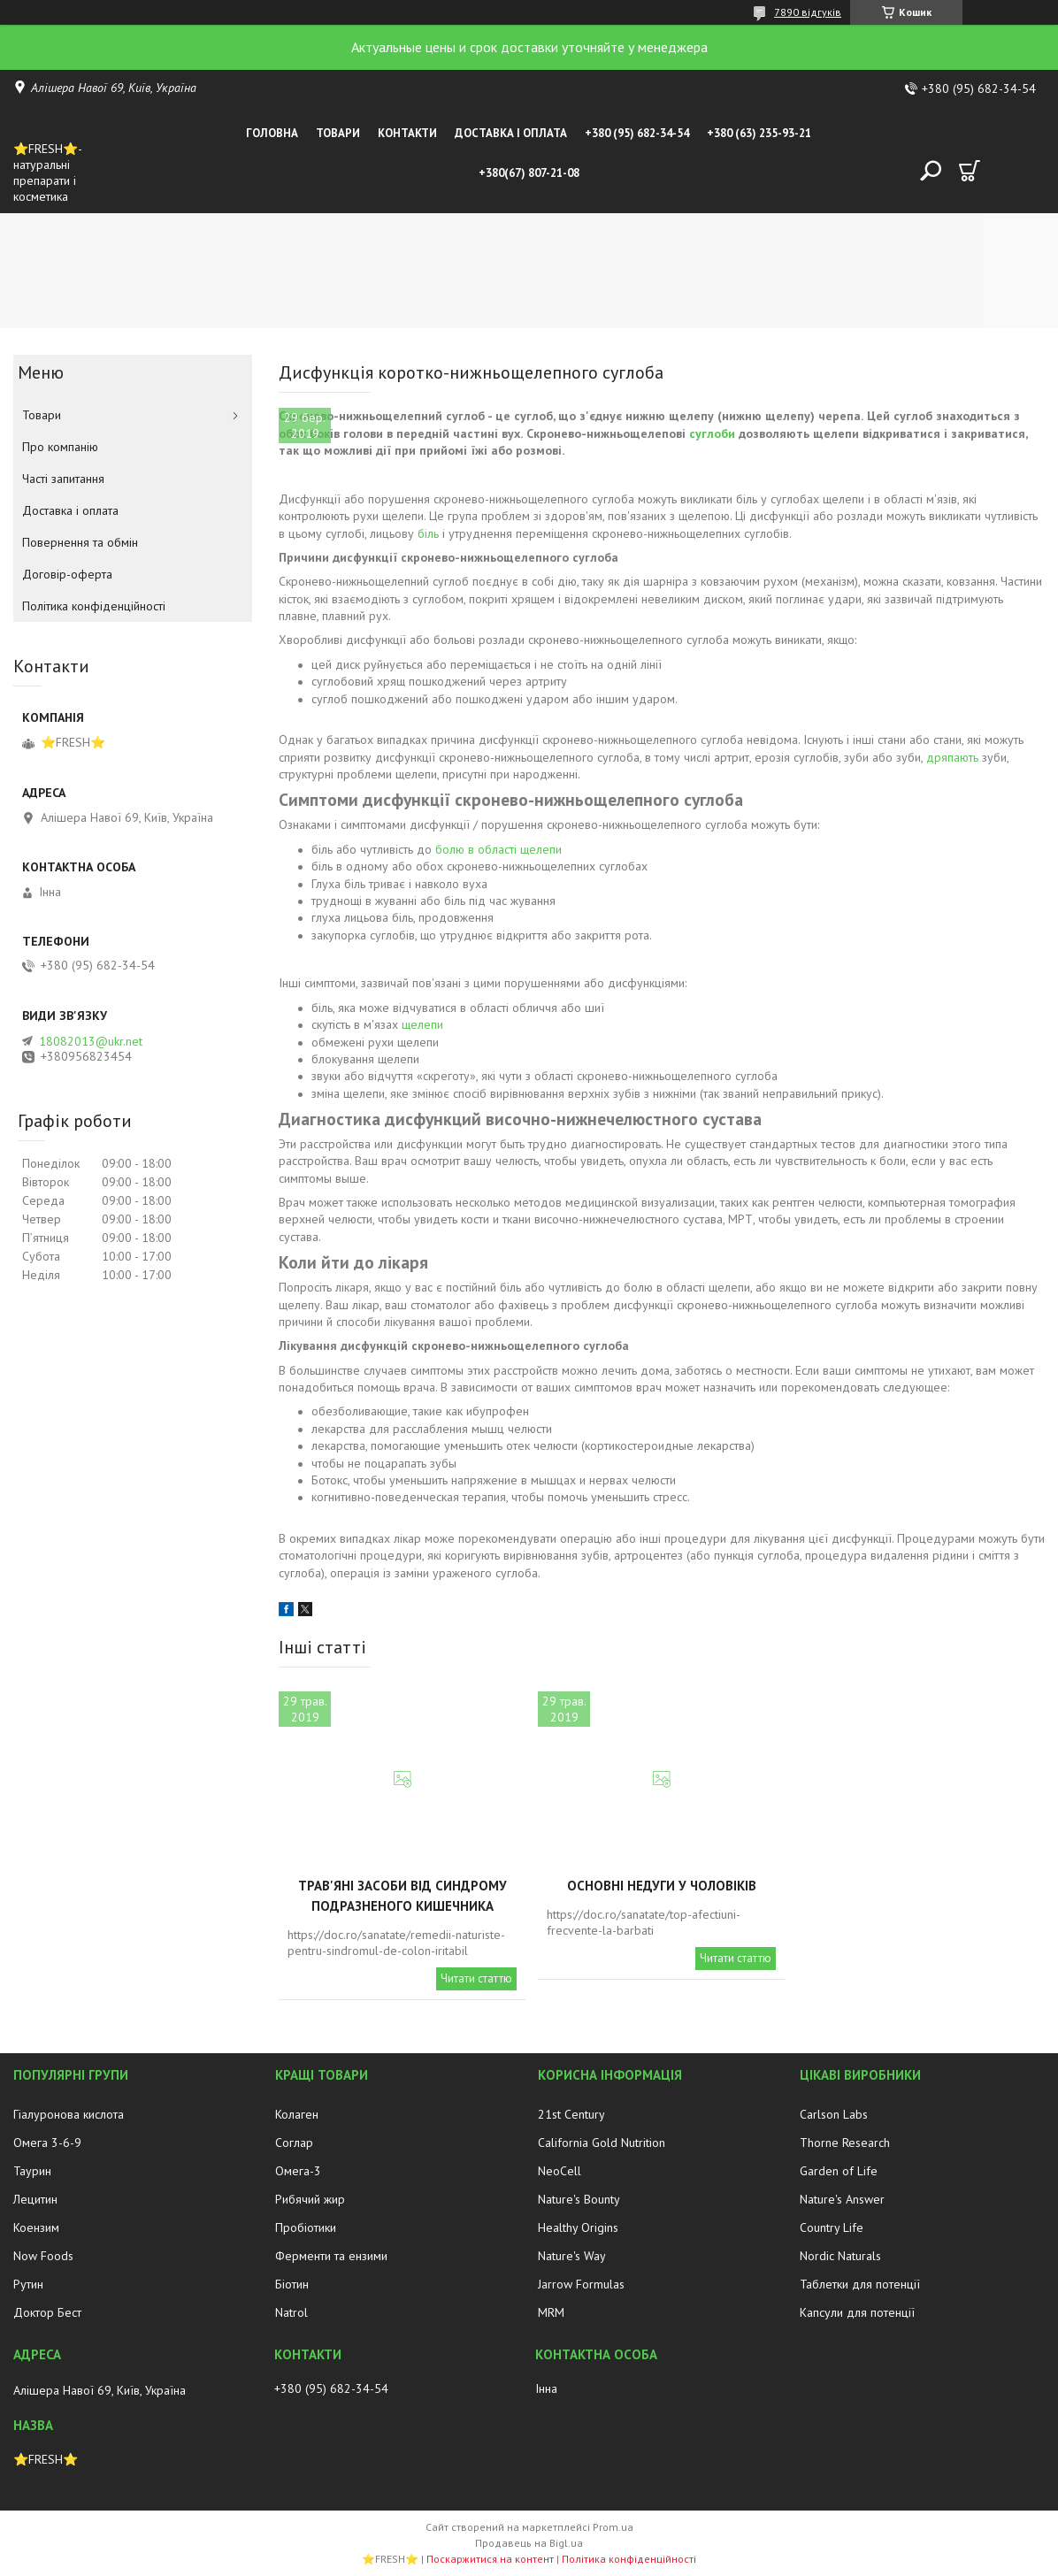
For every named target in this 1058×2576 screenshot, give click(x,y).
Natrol (291, 2312)
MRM (551, 2312)
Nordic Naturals (840, 2256)
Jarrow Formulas (581, 2284)
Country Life (831, 2227)
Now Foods (43, 2256)
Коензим (36, 2227)
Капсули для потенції (857, 2312)
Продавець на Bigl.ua (529, 2542)
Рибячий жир (310, 2199)
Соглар (294, 2142)
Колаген (296, 2114)
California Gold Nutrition (601, 2142)
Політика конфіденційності (93, 606)
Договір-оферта (67, 574)
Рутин (28, 2284)
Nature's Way (572, 2256)
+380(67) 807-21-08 (529, 172)
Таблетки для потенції (860, 2284)
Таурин (32, 2171)
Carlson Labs (834, 2114)
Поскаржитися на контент (490, 2558)
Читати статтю (476, 1978)
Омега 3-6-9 (47, 2142)
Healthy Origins (578, 2227)
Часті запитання (63, 479)
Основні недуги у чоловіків (661, 1885)
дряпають (952, 757)
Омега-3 (298, 2171)
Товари (338, 133)
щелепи (422, 1024)
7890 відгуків (807, 12)
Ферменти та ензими (331, 2256)
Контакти (407, 133)
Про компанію (60, 447)
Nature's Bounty (579, 2199)
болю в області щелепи (498, 849)
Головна (272, 133)
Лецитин (35, 2199)
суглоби (712, 433)
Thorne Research (845, 2142)
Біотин (292, 2284)
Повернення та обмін (80, 542)
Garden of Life (839, 2171)
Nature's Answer (842, 2199)
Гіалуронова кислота (68, 2114)
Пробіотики (305, 2227)
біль (428, 533)
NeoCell (559, 2171)
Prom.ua (613, 2527)
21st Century (571, 2114)
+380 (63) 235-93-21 (759, 133)
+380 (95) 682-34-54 (637, 133)
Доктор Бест (47, 2312)
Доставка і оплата (511, 133)
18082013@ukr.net (90, 1041)
